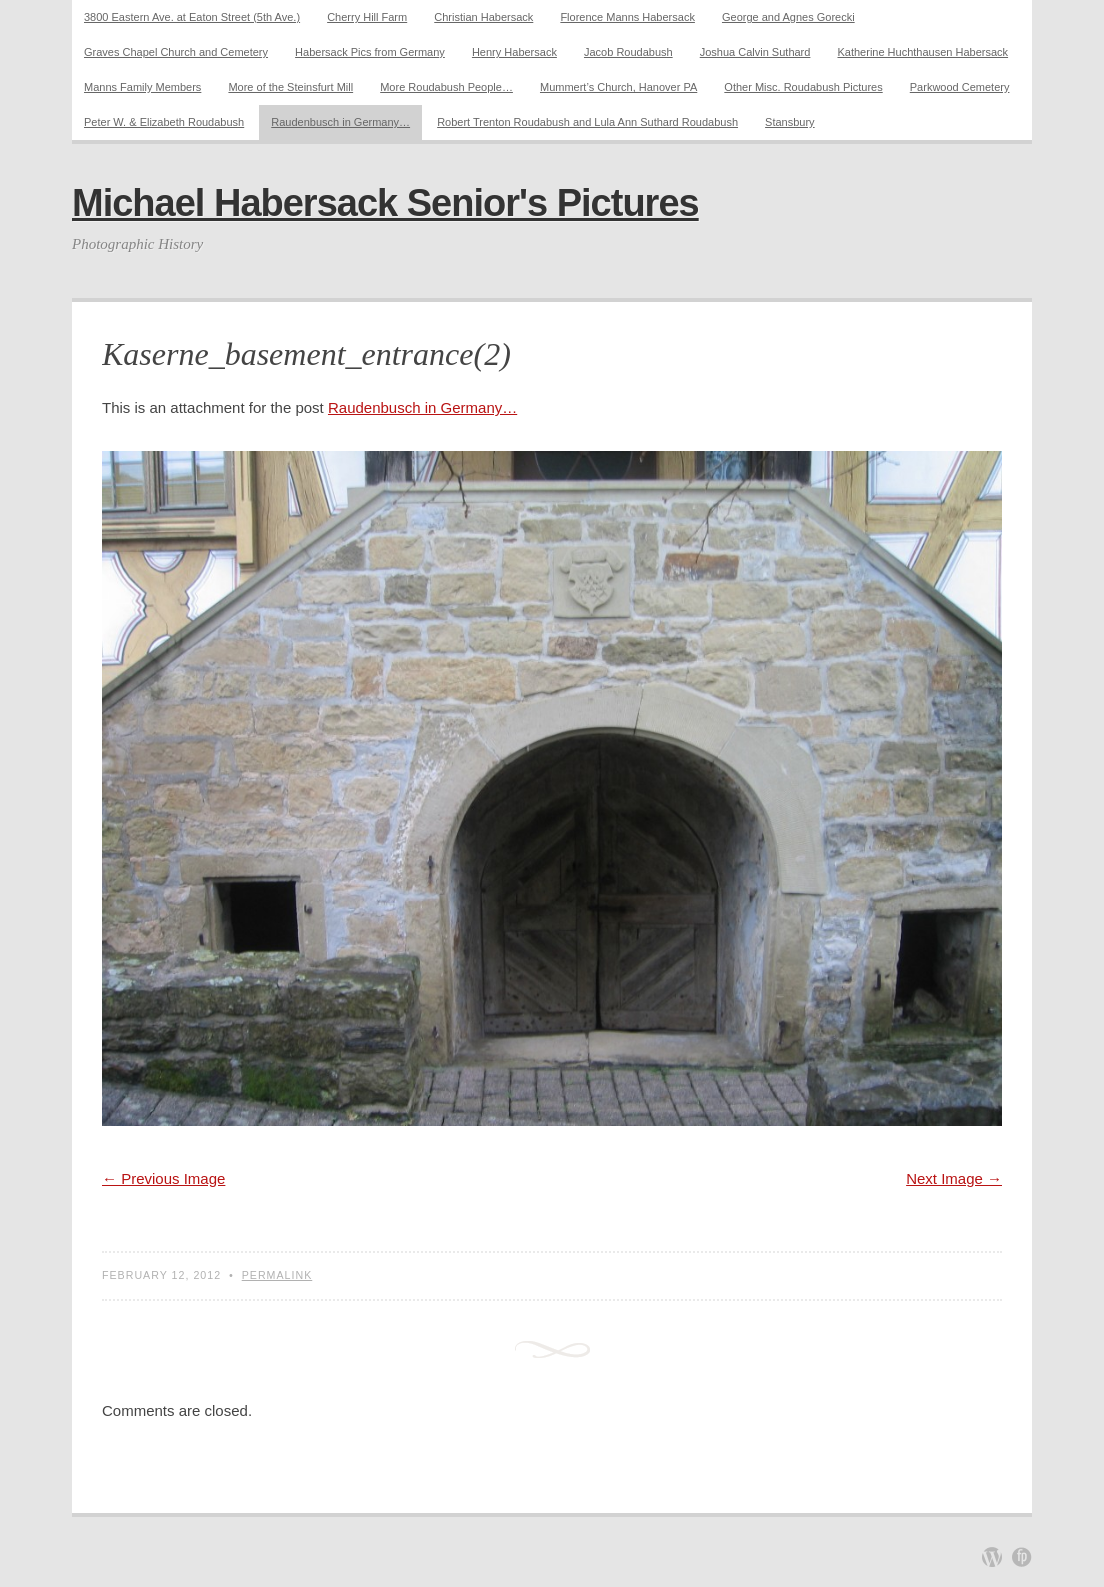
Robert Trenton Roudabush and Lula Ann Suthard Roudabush (587, 122)
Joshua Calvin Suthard (755, 52)
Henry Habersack (514, 52)
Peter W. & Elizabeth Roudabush (164, 122)
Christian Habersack (483, 17)
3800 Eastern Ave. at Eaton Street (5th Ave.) (192, 17)
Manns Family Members (142, 87)
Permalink (277, 1275)
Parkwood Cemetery (960, 87)
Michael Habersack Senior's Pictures (385, 203)
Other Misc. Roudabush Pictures (803, 87)
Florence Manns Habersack (627, 17)
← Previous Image (163, 1178)
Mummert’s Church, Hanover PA (618, 87)
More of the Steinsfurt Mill (290, 87)
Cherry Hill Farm (367, 17)
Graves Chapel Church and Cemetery (176, 52)
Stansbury (790, 122)
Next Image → (954, 1178)
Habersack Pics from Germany (370, 52)
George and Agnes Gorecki (788, 17)
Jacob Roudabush (628, 52)
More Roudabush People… (446, 87)
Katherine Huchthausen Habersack (922, 52)
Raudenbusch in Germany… (340, 122)
